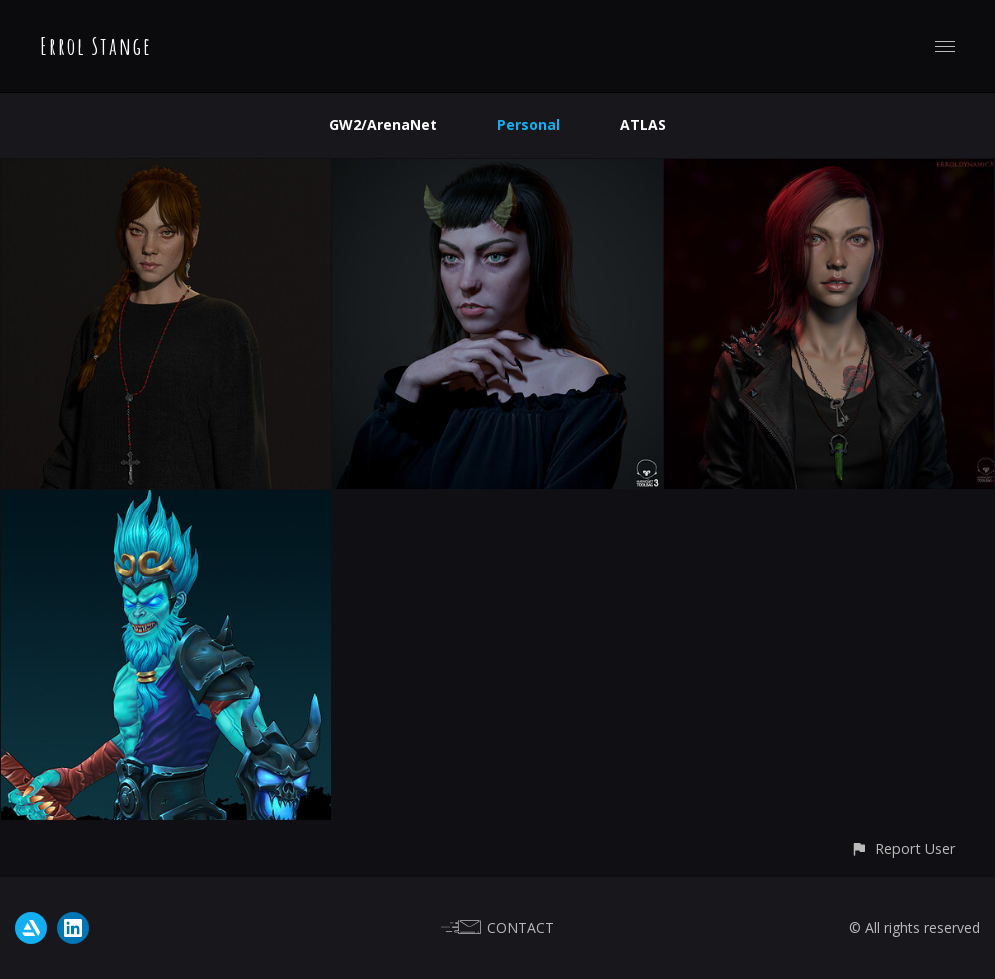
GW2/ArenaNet (383, 124)
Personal (528, 124)
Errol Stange (96, 46)
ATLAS (643, 124)
